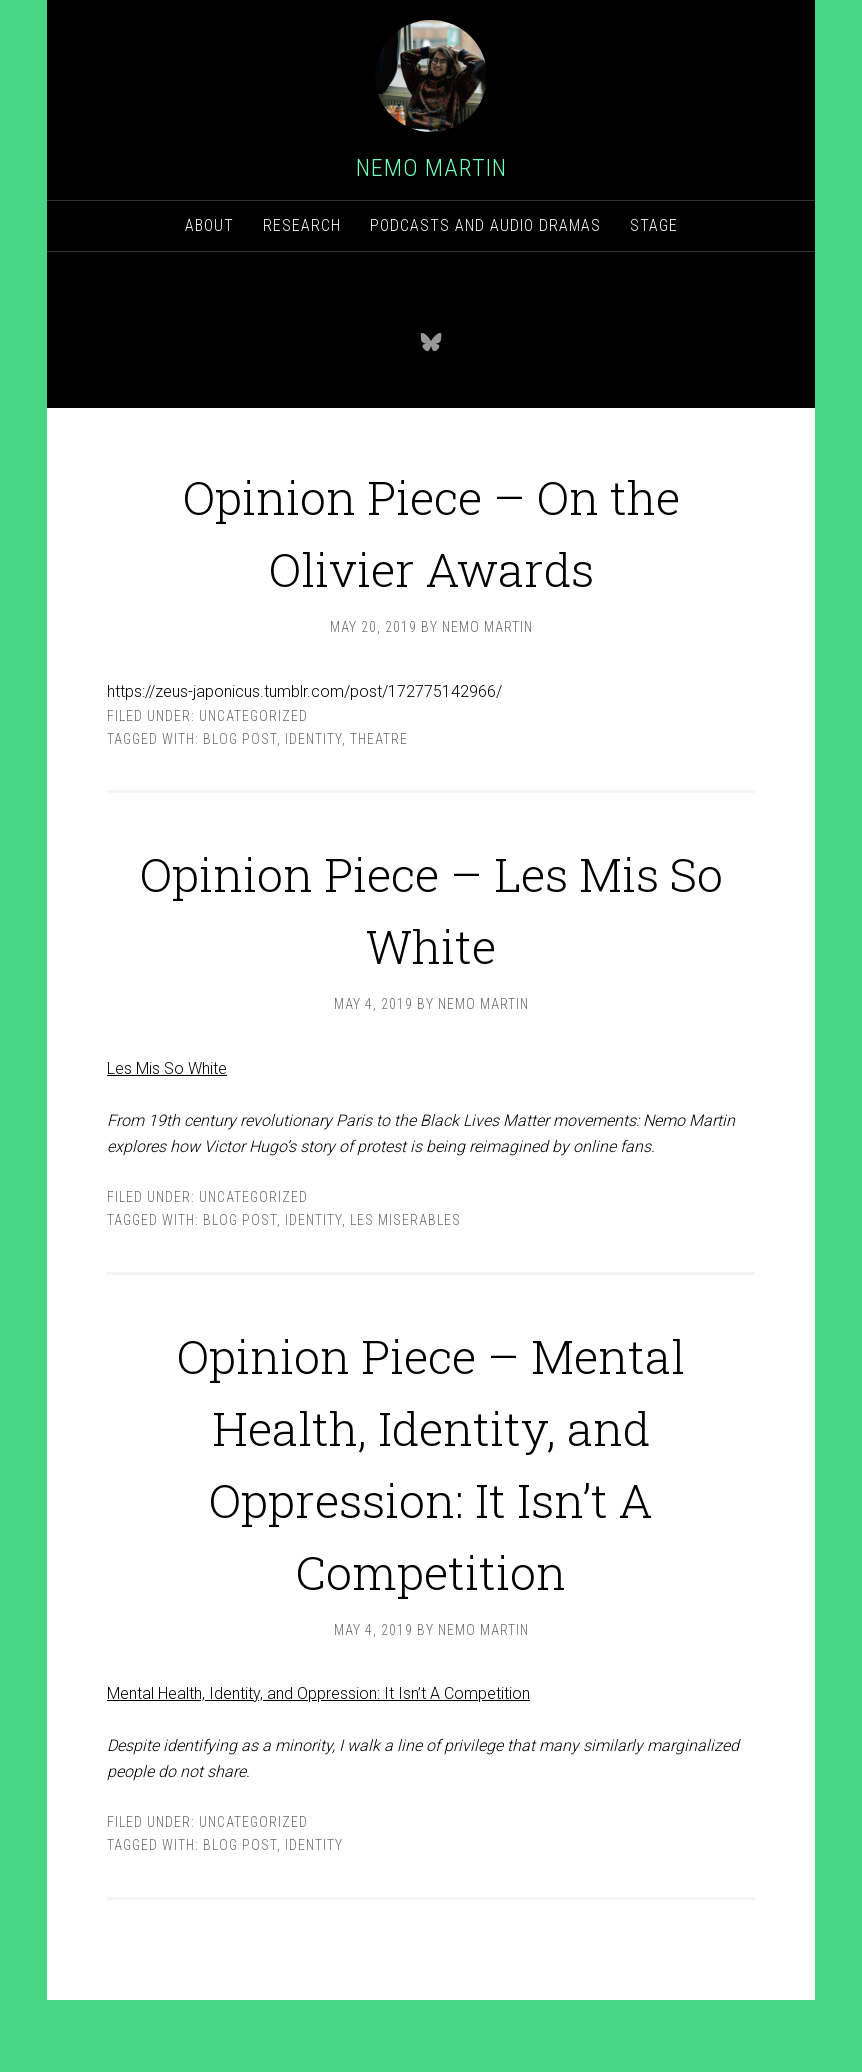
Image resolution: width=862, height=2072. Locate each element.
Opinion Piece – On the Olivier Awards (431, 527)
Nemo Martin (431, 168)
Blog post (240, 739)
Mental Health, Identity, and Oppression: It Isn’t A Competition (318, 1765)
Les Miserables (405, 1220)
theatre (379, 739)
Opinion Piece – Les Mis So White (431, 904)
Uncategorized (253, 716)
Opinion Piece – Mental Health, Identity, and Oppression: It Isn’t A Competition (431, 1494)
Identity (313, 739)
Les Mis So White (167, 1068)
